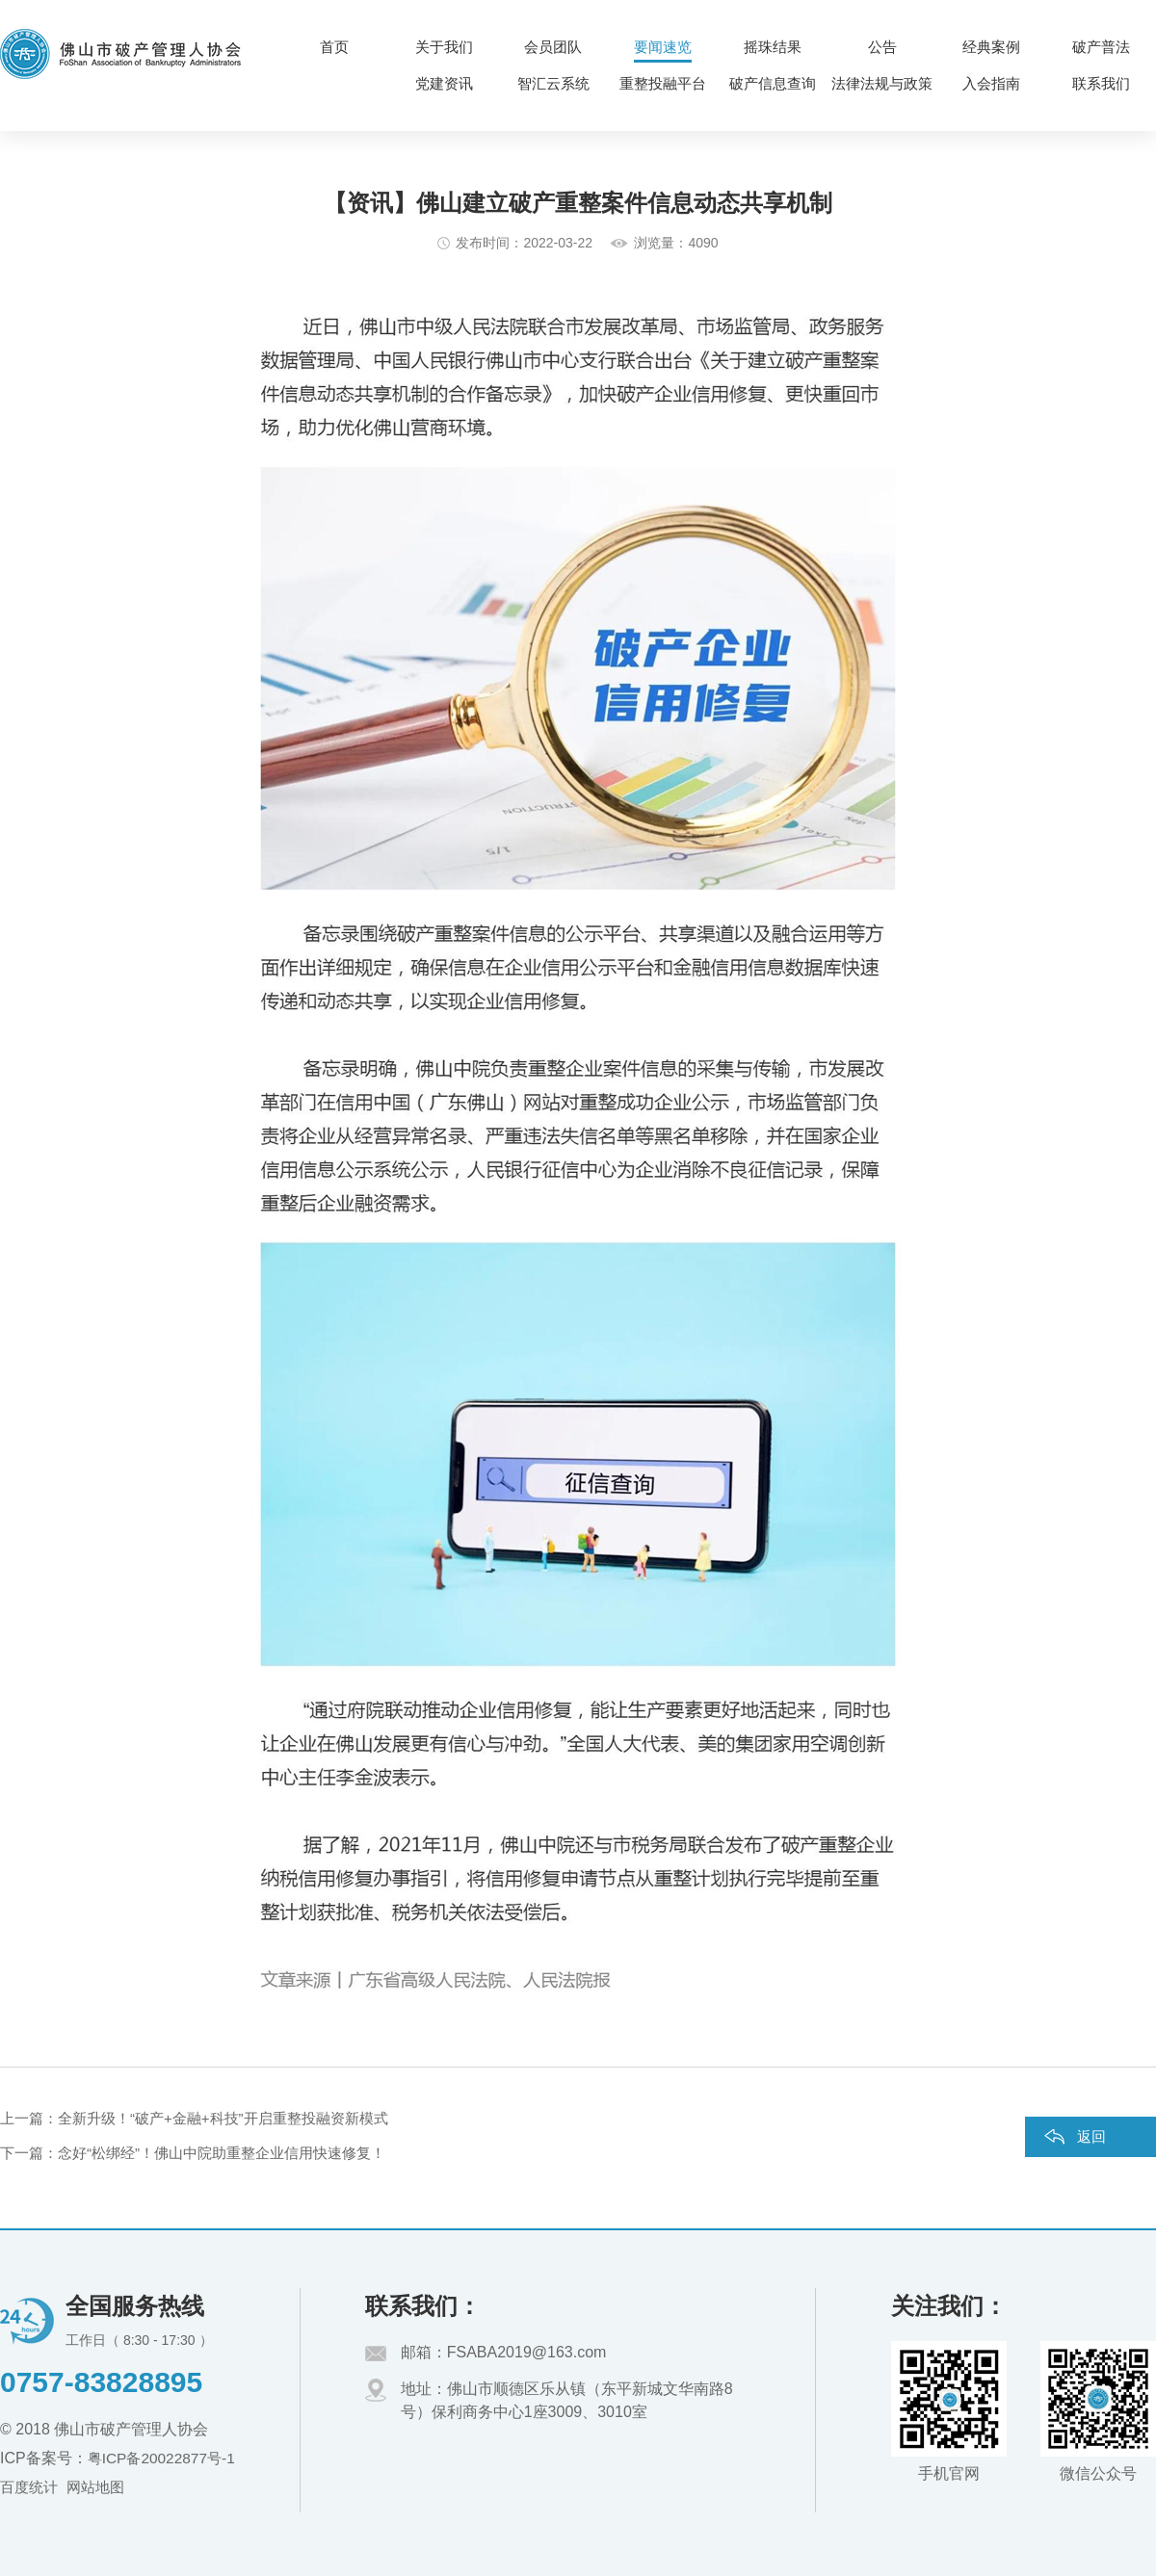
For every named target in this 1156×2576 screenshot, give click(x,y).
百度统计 (31, 2487)
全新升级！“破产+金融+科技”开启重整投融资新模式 (223, 2118)
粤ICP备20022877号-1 (165, 2458)
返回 (1091, 2136)
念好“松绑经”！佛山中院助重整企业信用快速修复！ (221, 2153)
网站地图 (101, 2487)
